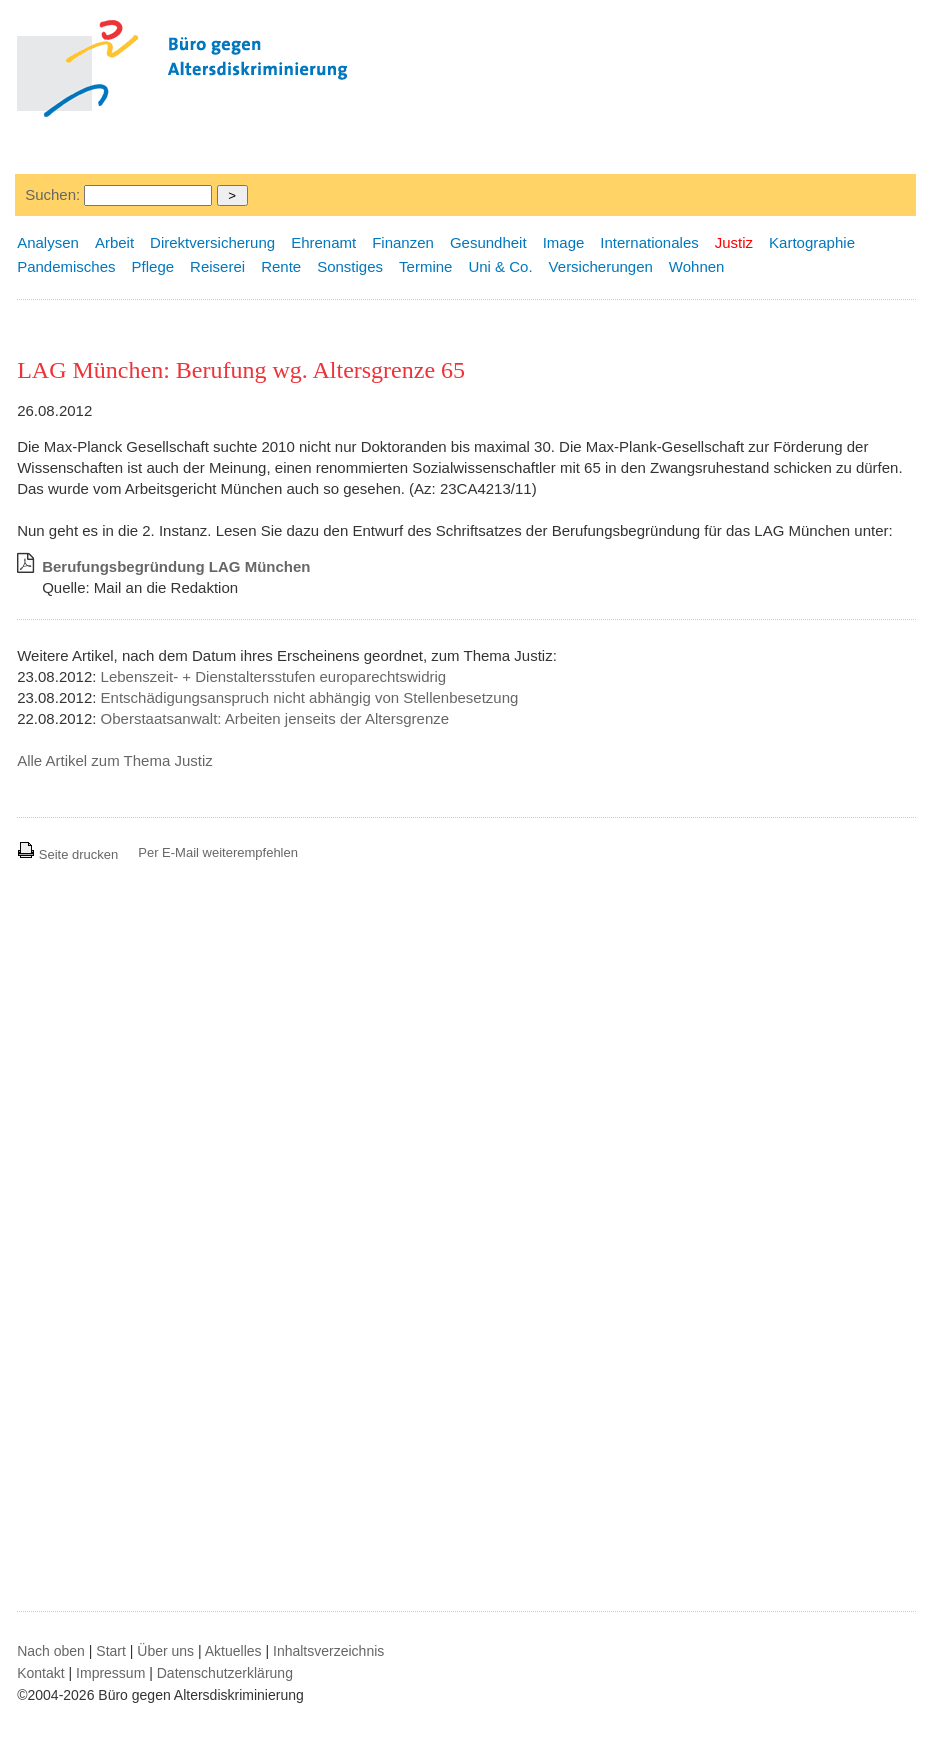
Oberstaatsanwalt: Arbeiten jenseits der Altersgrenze (275, 718)
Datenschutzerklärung (225, 1673)
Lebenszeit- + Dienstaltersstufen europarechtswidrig (274, 676)
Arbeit (114, 242)
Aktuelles (233, 1651)
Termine (425, 266)
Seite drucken (67, 854)
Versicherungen (601, 266)
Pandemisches (66, 266)
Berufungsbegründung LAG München (176, 566)
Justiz (734, 242)
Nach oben (51, 1651)
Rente (281, 266)
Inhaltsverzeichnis (328, 1651)
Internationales (649, 242)
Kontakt (40, 1673)
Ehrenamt (323, 242)
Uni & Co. (500, 266)
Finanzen (403, 242)
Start (111, 1651)
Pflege (153, 266)
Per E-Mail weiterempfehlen (218, 852)
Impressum (110, 1673)
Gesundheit (488, 242)
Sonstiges (350, 266)
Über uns (165, 1651)
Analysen (48, 242)
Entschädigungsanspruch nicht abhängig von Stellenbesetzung (310, 697)
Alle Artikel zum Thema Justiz (115, 760)
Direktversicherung (212, 242)
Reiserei (217, 266)
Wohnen (697, 266)
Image (564, 242)
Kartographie (812, 242)
